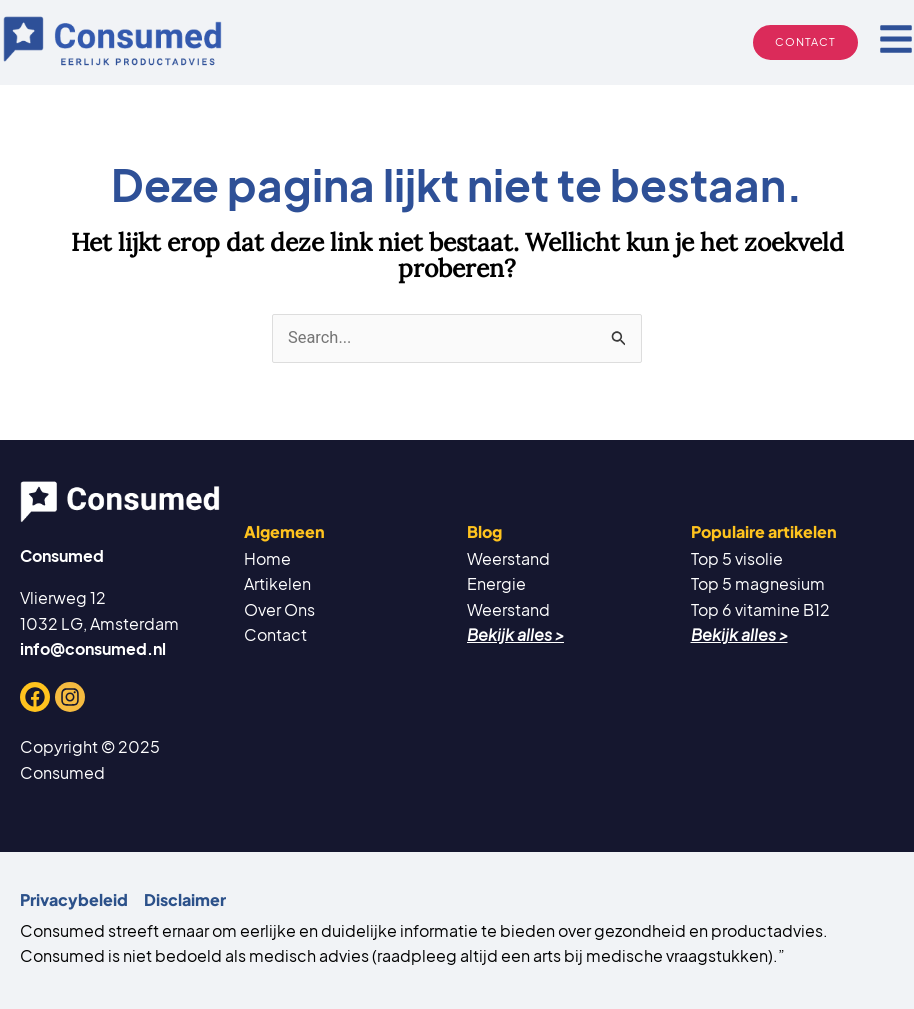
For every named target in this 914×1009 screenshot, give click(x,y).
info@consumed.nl (93, 648)
